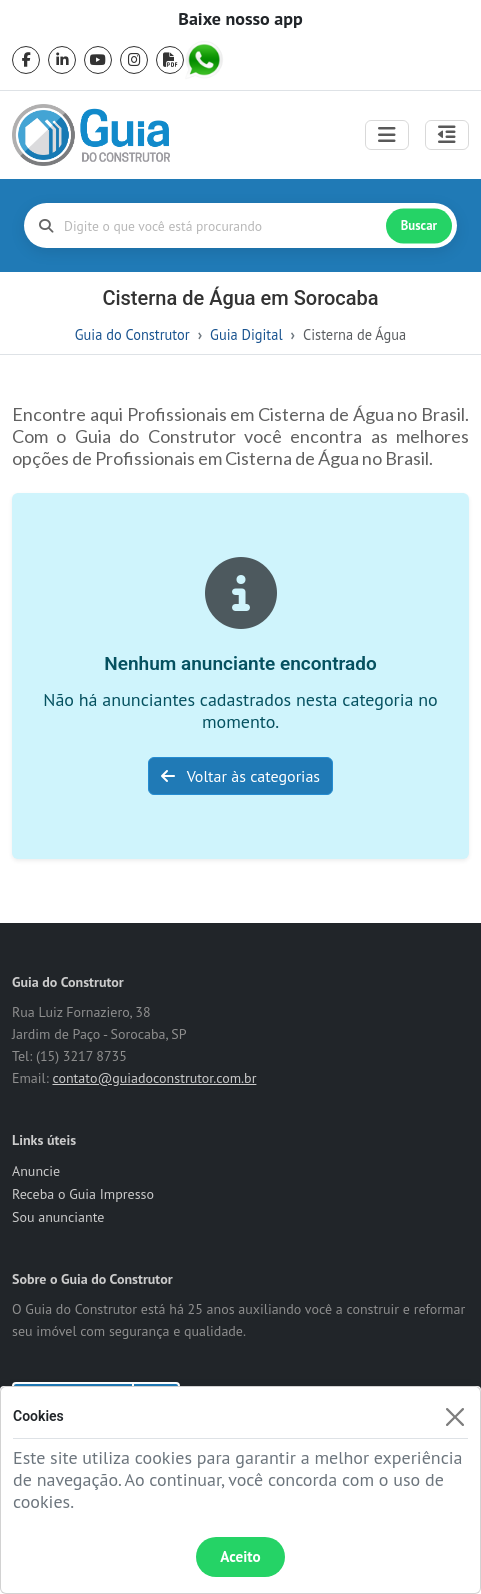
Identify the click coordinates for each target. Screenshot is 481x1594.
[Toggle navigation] (387, 135)
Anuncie (36, 1171)
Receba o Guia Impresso (83, 1194)
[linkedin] (62, 60)
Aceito (240, 1556)
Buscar (419, 225)
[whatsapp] (206, 60)
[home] (91, 135)
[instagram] (134, 60)
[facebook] (26, 60)
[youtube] (98, 60)
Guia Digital (246, 334)
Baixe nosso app (240, 19)
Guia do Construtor (132, 334)
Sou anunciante (58, 1217)
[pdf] (170, 60)
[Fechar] (454, 1416)
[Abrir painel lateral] (447, 135)
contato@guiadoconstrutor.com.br (154, 1078)
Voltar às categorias (240, 776)
